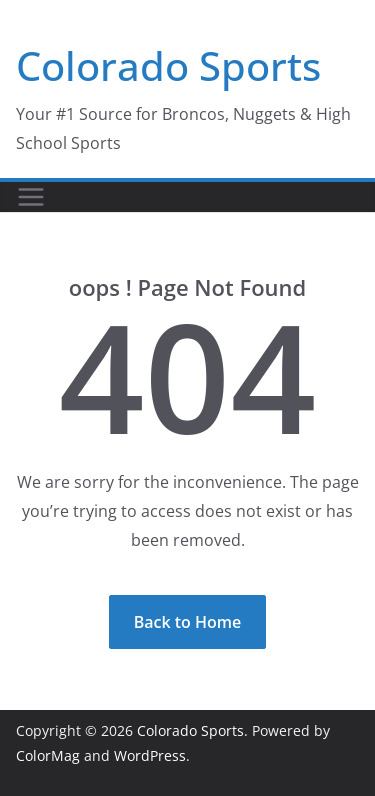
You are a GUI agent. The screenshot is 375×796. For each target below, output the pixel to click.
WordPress (150, 755)
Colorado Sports (168, 65)
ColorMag (48, 755)
